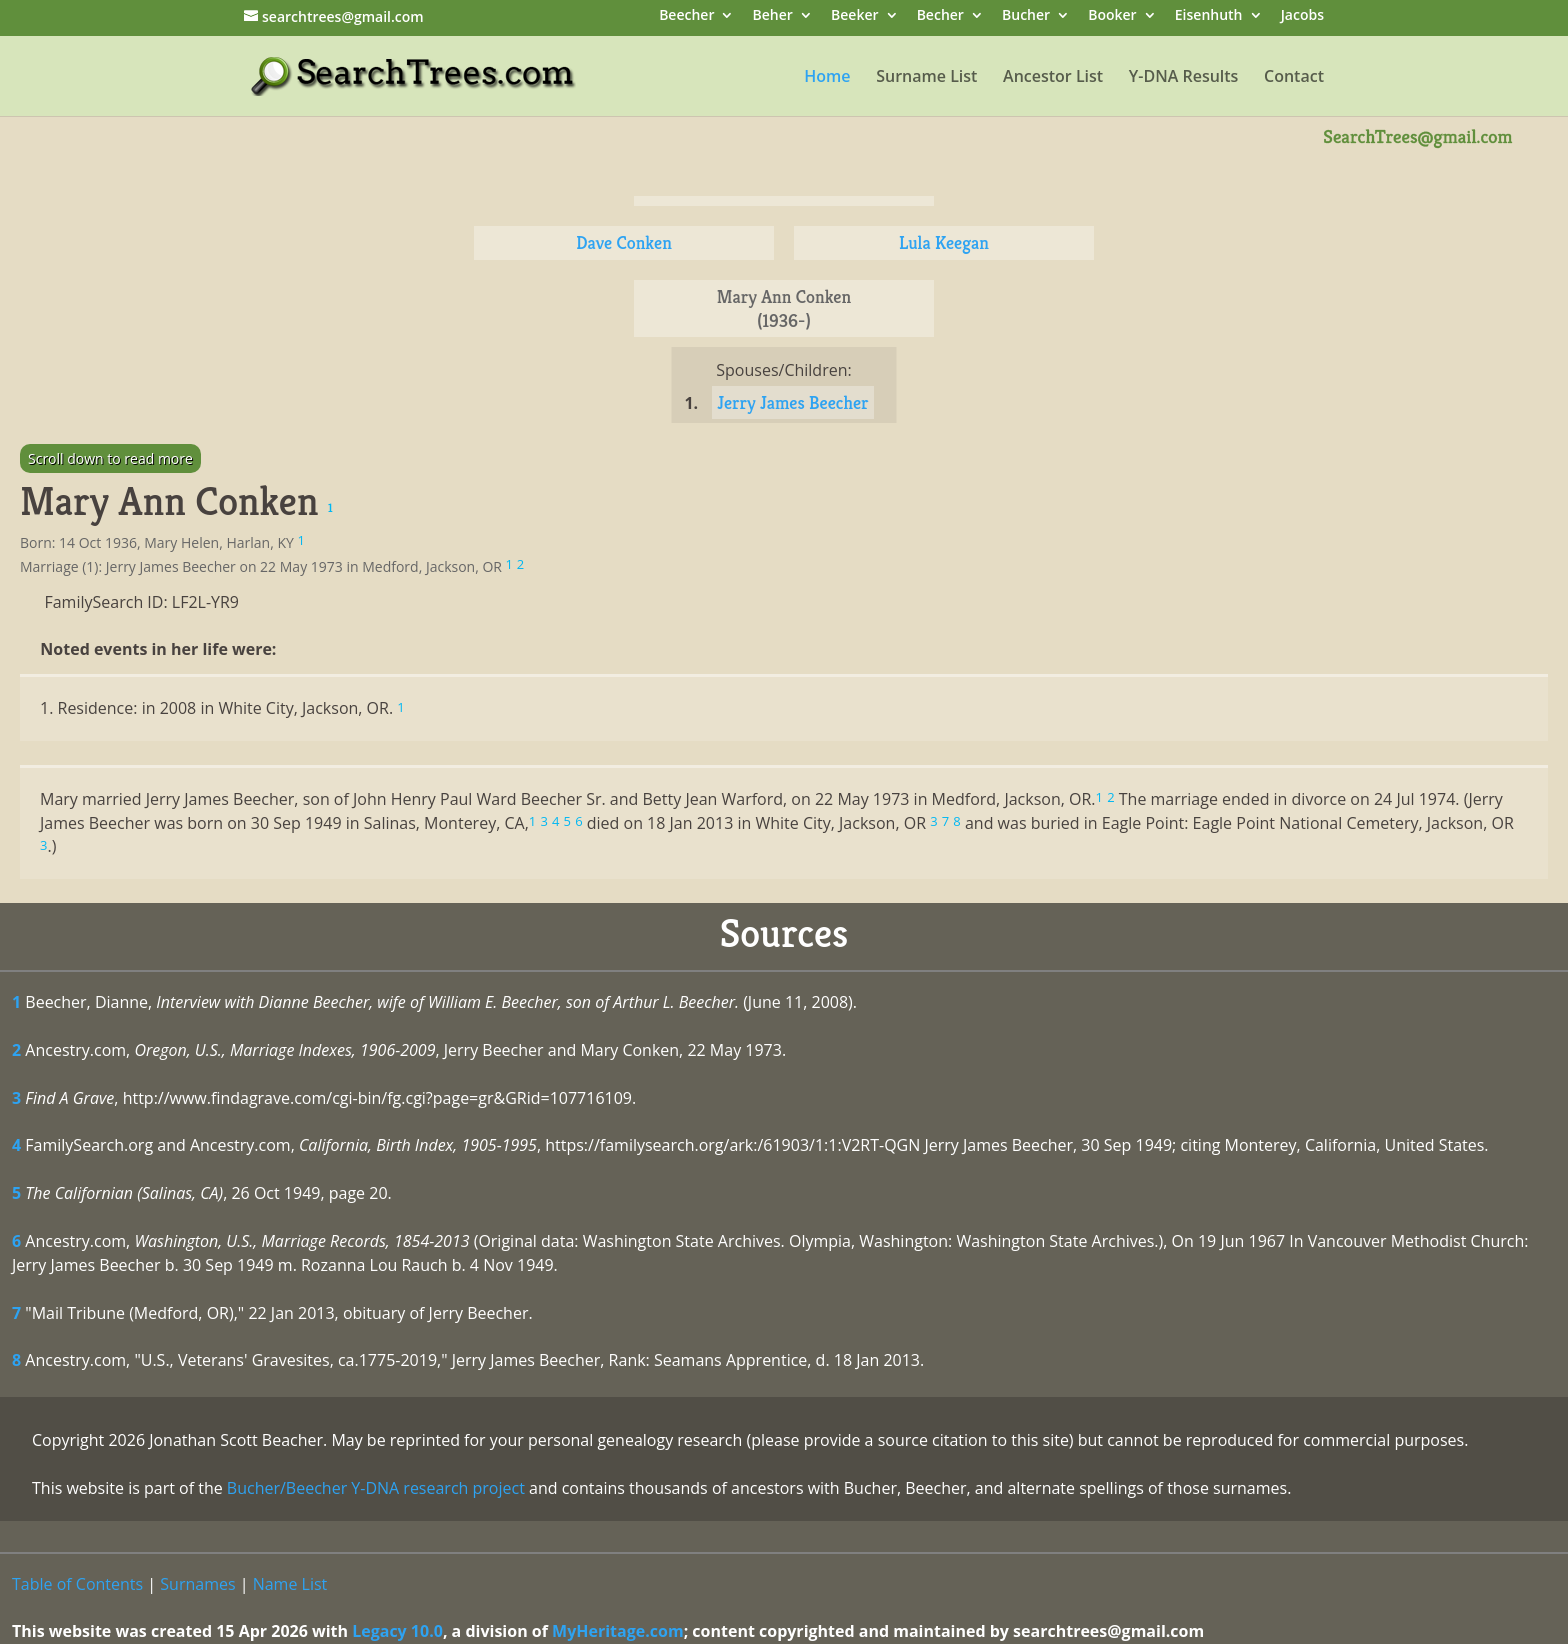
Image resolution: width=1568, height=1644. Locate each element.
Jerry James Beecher (792, 402)
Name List (290, 1584)
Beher (773, 16)
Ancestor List (1053, 78)
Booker (1112, 16)
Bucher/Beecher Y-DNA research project (376, 1488)
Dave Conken (624, 242)
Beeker (855, 16)
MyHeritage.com (618, 1631)
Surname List (926, 78)
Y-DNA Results (1184, 78)
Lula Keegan (944, 242)
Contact (1294, 78)
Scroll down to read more (110, 458)
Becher (940, 16)
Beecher (686, 16)
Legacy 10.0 (397, 1631)
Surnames (197, 1584)
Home (827, 78)
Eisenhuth (1209, 16)
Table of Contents (77, 1584)
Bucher (1026, 16)
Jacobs (1302, 16)
